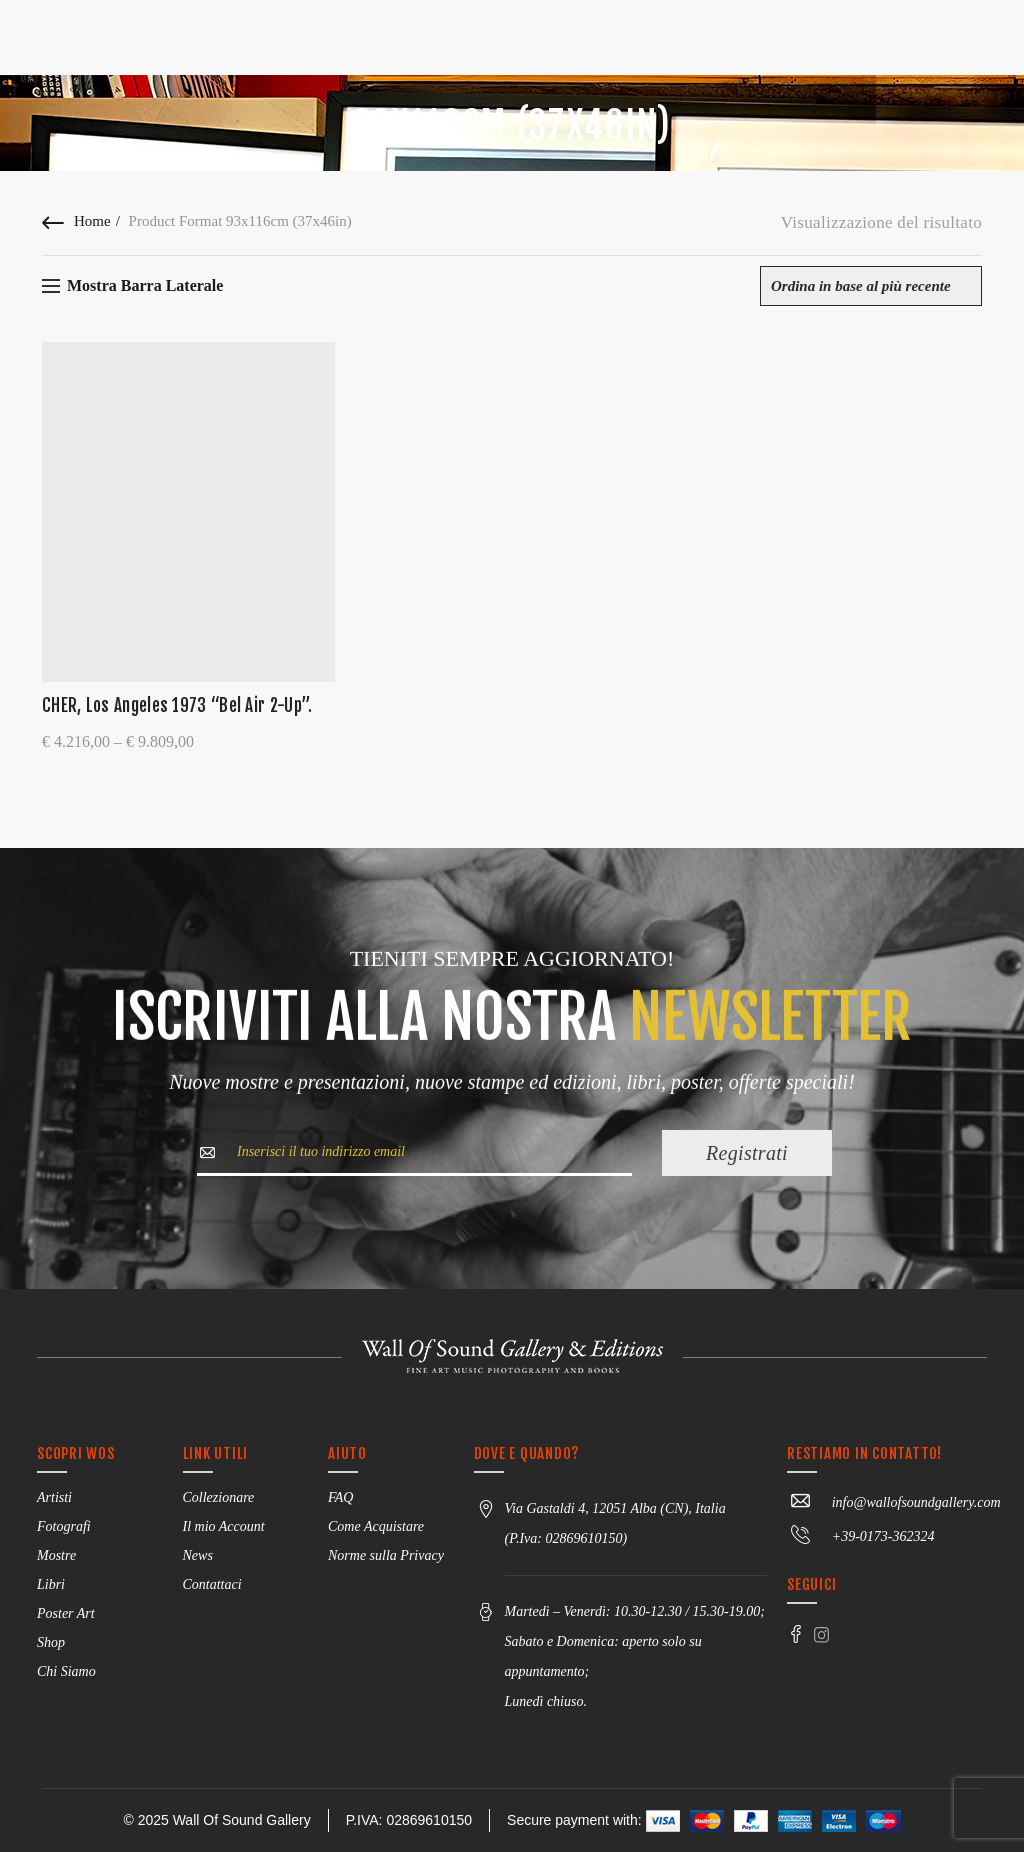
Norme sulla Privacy (386, 1555)
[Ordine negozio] (871, 286)
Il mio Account (224, 1526)
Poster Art (66, 1613)
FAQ (340, 1497)
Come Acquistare (376, 1526)
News (198, 1555)
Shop (51, 1642)
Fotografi (64, 1526)
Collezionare (219, 1497)
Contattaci (212, 1584)
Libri (51, 1584)
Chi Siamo (66, 1671)
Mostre (56, 1555)
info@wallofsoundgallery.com (893, 1502)
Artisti (54, 1497)
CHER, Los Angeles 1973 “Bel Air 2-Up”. (177, 705)
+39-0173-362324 (860, 1536)
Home (92, 221)
